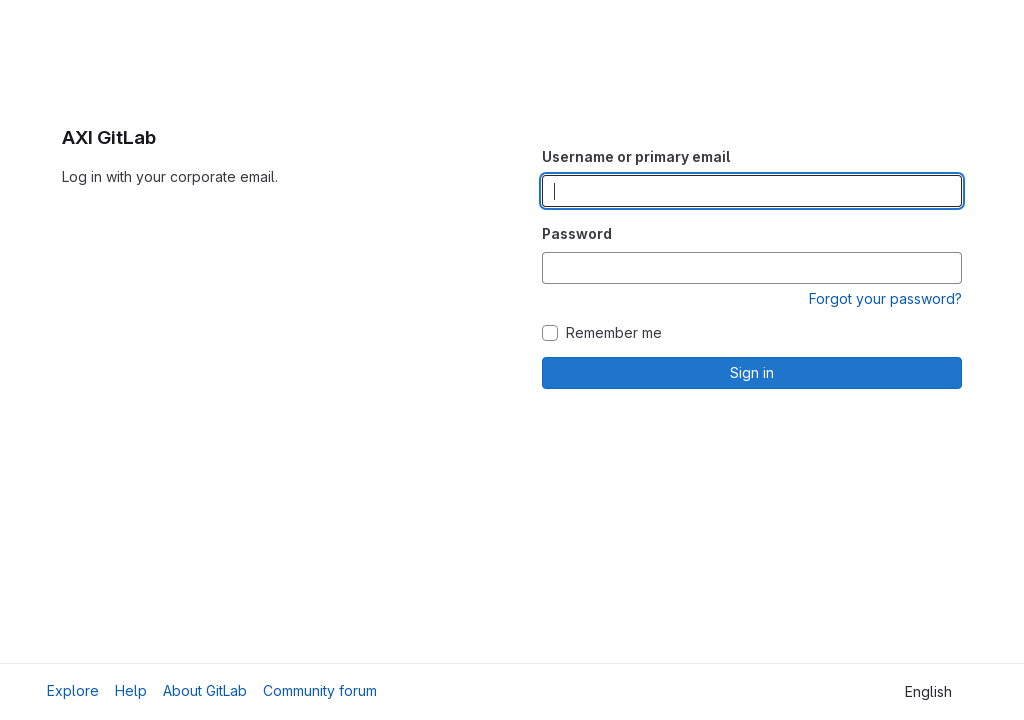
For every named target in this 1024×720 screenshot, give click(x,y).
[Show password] (946, 268)
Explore (73, 690)
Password (577, 233)
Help (131, 690)
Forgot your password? (885, 298)
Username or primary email (636, 156)
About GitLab (205, 690)
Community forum (320, 690)
